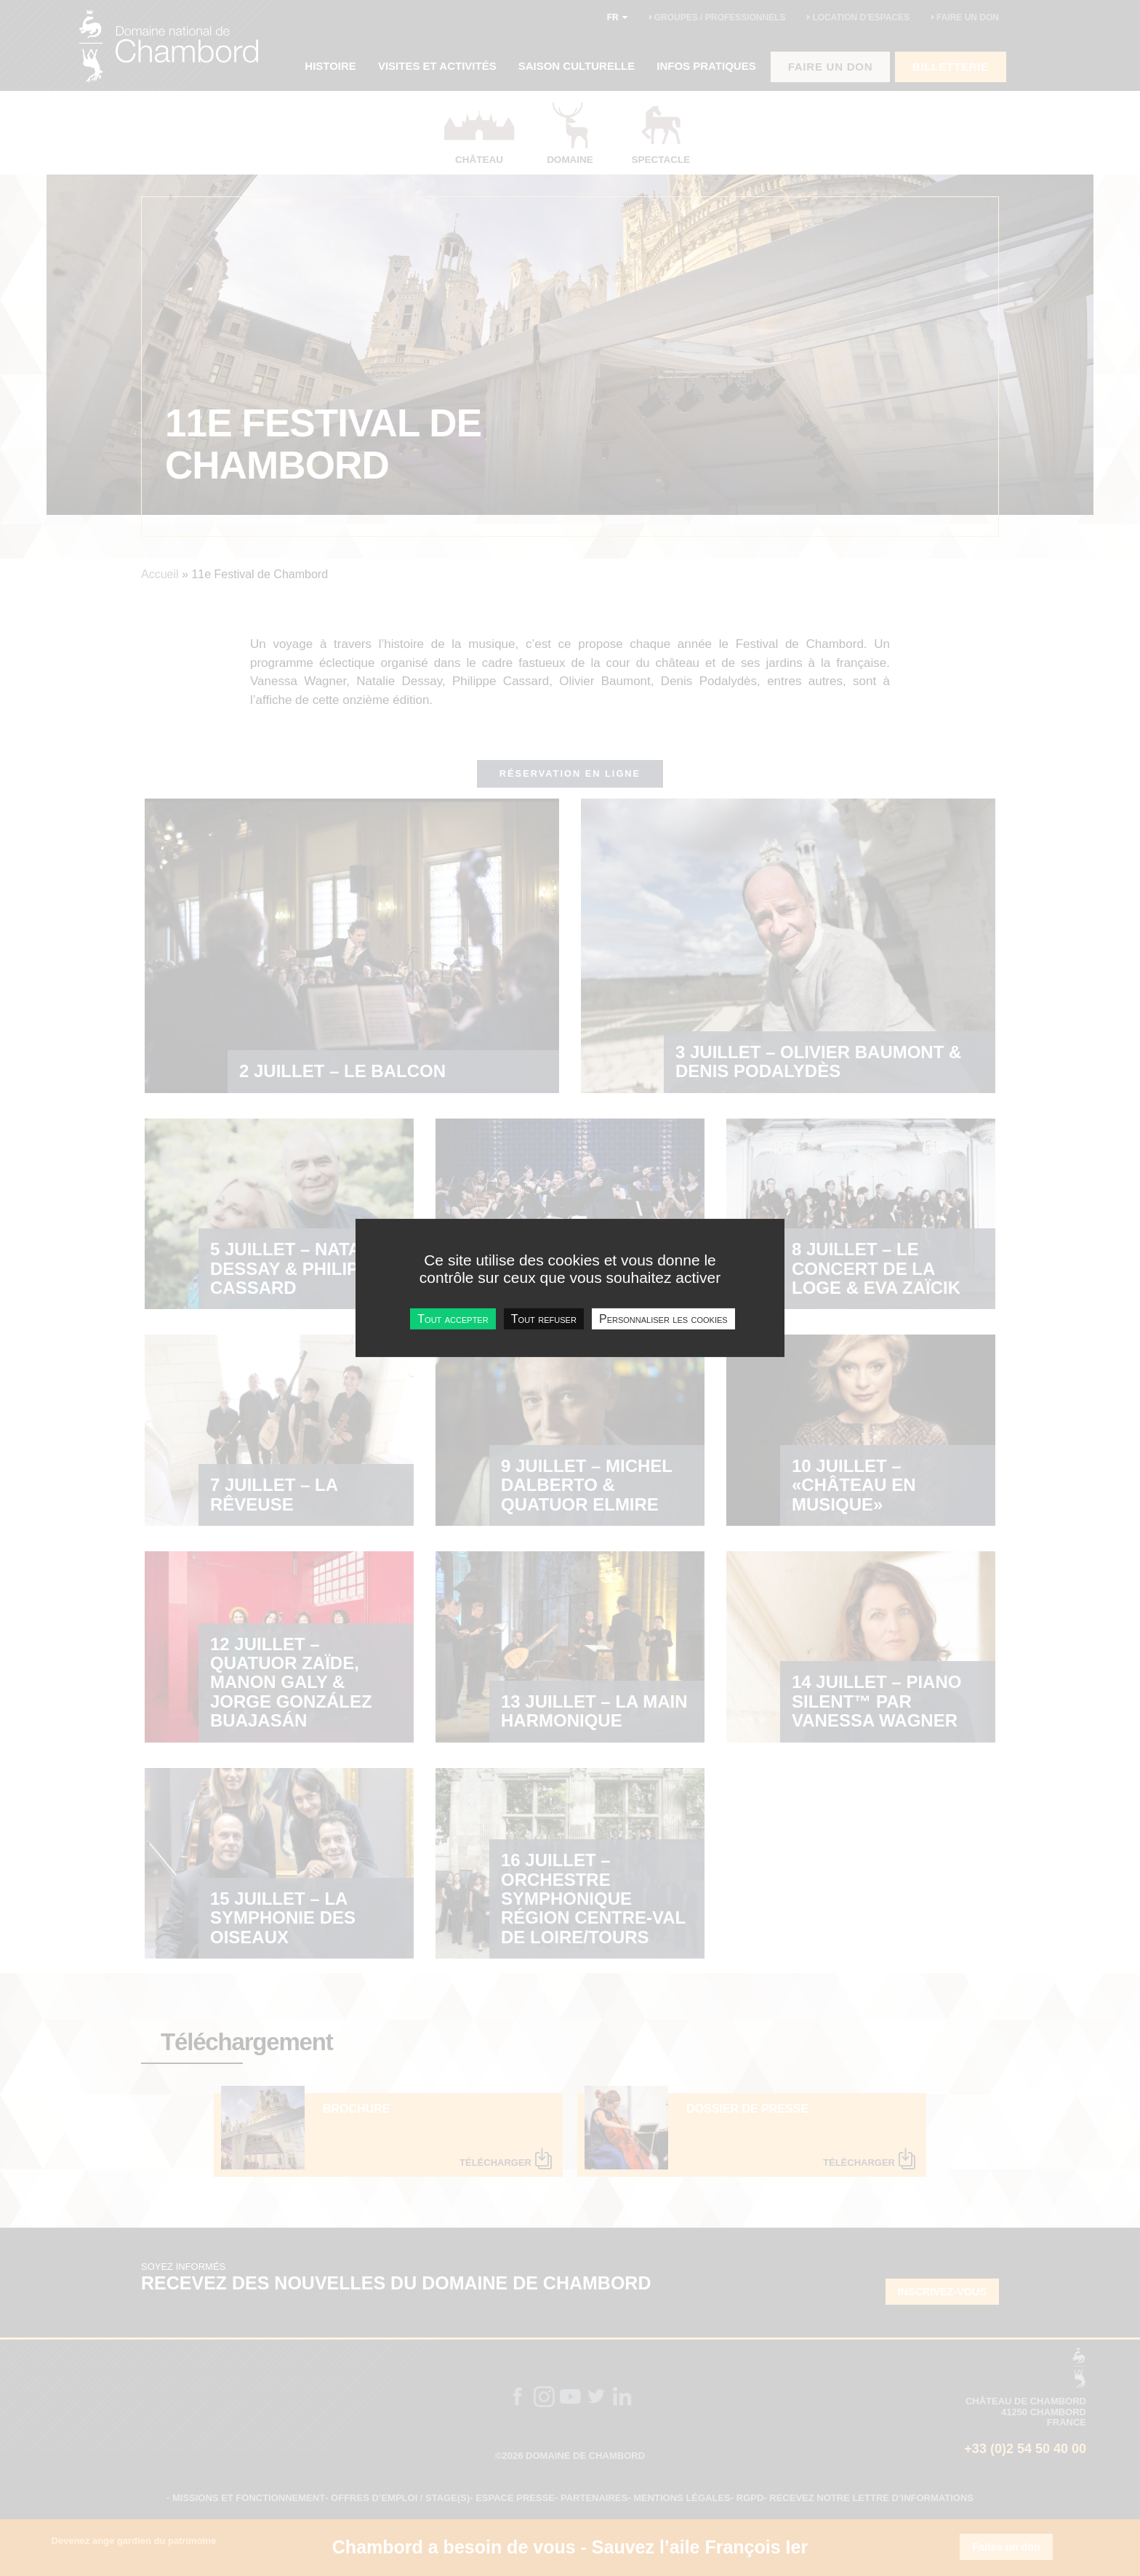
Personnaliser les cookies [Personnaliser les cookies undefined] (663, 1319)
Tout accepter (452, 1319)
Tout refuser (544, 1319)
